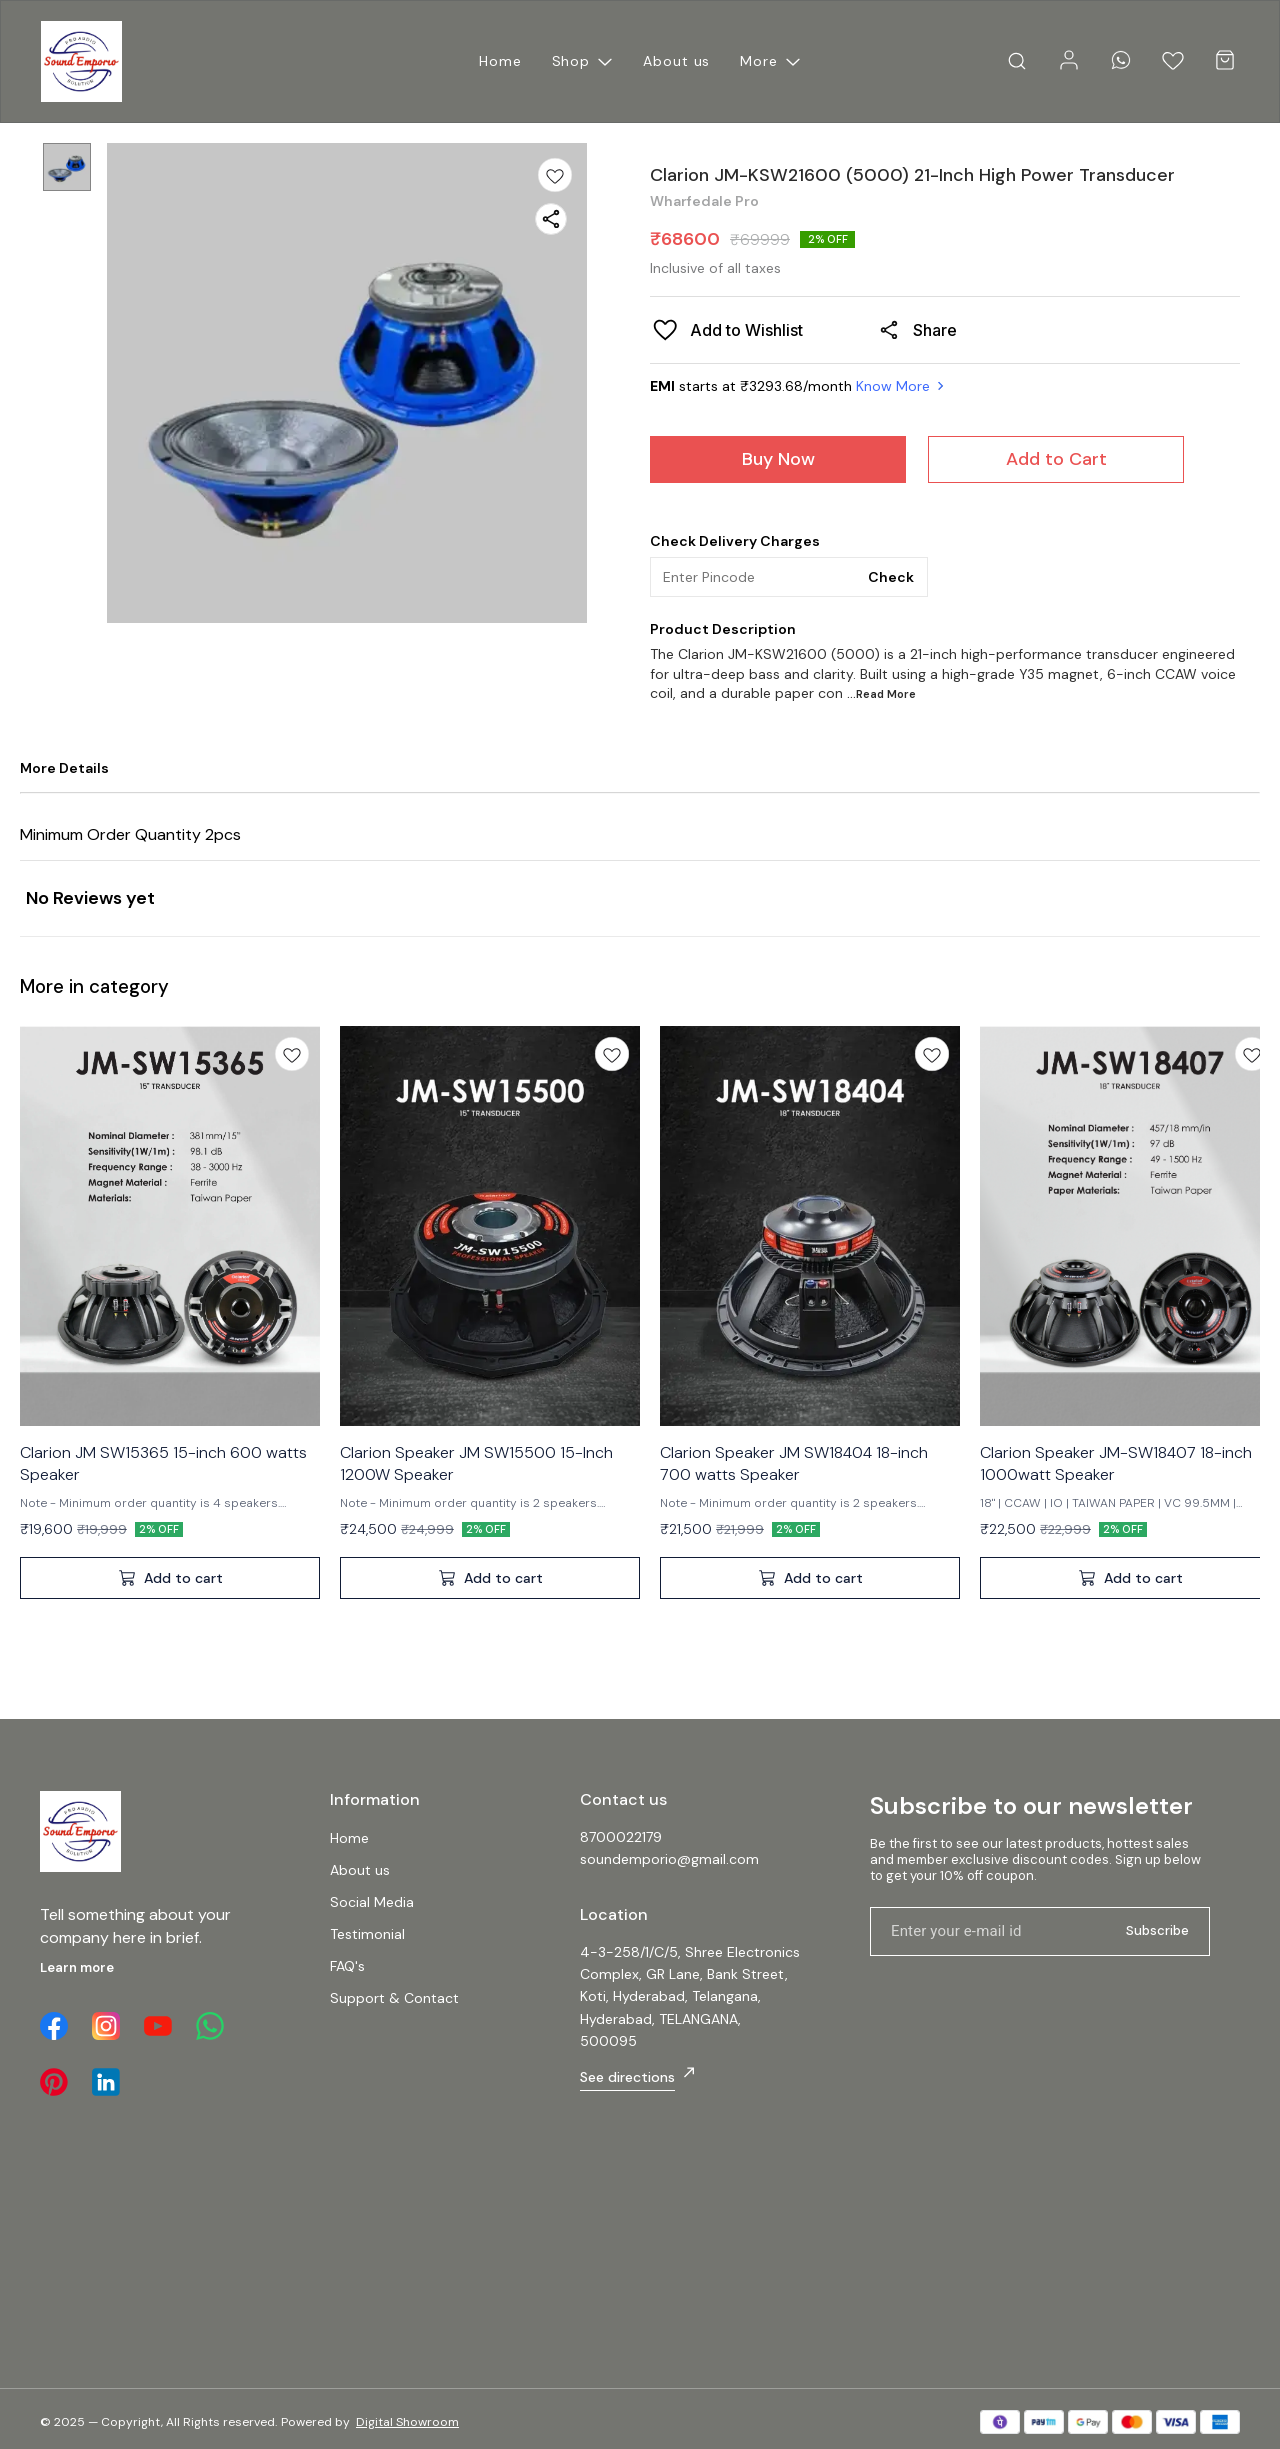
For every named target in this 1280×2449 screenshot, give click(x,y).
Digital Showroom (407, 2422)
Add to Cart (1056, 459)
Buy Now (778, 459)
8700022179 (621, 1837)
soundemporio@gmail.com (669, 1859)
